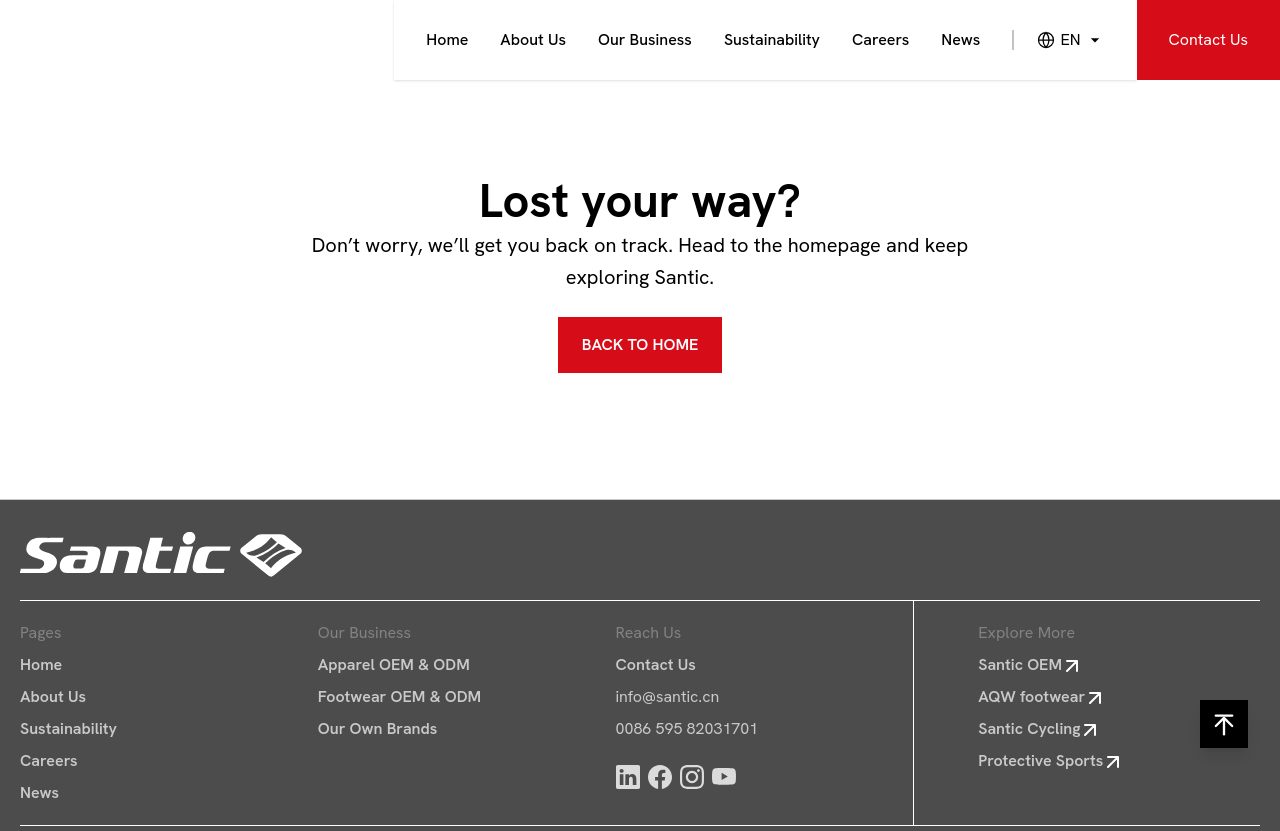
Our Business (645, 39)
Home (447, 39)
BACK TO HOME (640, 344)
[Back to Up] (1224, 724)
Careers (880, 39)
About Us (533, 39)
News (960, 39)
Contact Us (1208, 39)
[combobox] (1058, 40)
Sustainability (772, 39)
